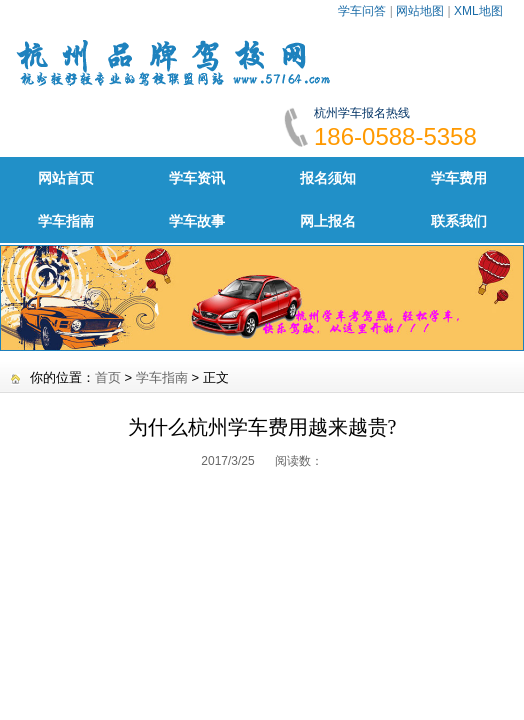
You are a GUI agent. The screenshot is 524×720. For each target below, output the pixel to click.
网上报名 (328, 221)
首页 (108, 377)
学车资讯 (197, 178)
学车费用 (459, 178)
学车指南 (66, 221)
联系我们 (459, 221)
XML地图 (478, 11)
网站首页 (66, 178)
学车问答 (362, 11)
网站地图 (420, 11)
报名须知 (328, 178)
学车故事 (197, 221)
